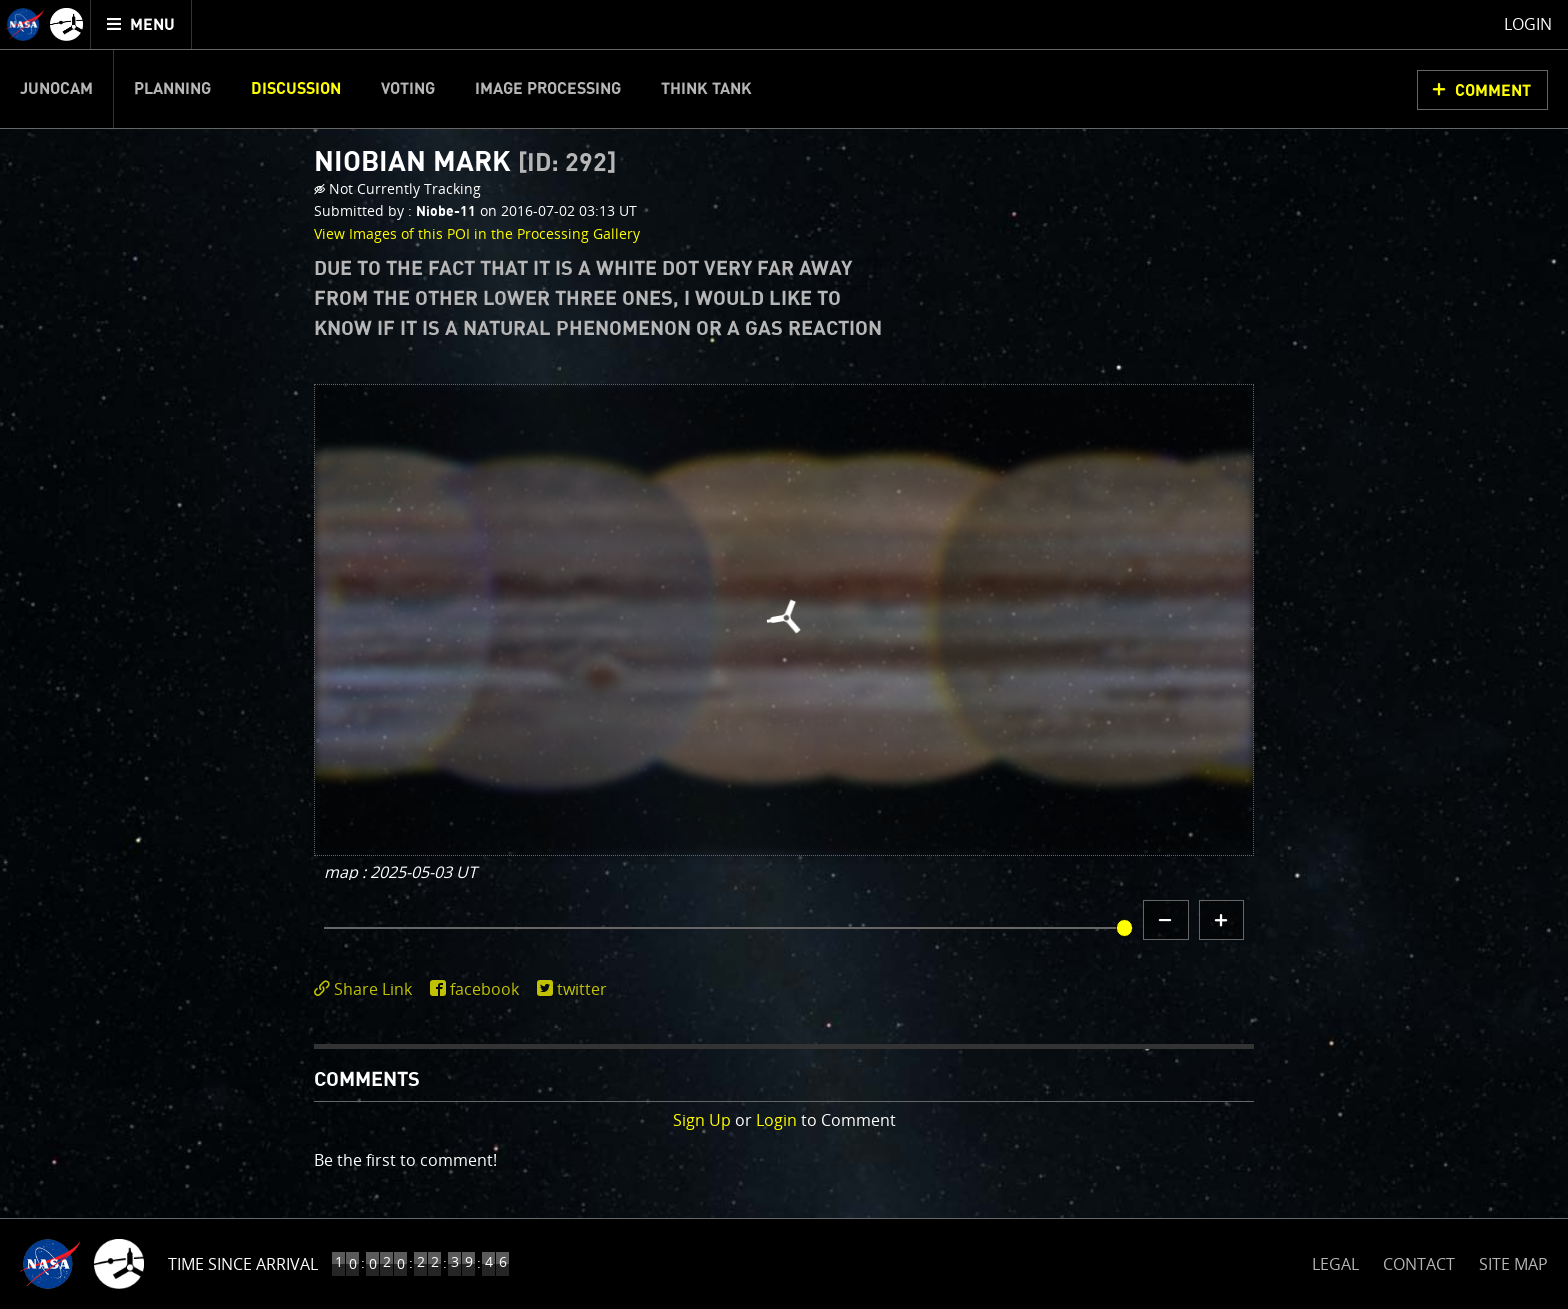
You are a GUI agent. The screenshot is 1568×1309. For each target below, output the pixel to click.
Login (776, 1120)
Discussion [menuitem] (296, 89)
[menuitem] (141, 24)
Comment (1493, 91)
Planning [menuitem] (172, 89)
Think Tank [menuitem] (706, 89)
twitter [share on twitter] (582, 989)
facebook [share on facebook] (484, 989)
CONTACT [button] (1419, 1264)
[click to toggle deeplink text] (367, 989)
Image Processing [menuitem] (548, 89)
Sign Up (702, 1120)
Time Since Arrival (243, 1264)
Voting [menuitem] (408, 89)
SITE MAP (1513, 1264)
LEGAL (1335, 1260)
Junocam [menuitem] (56, 89)
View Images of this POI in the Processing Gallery (477, 233)
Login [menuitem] (1528, 24)
